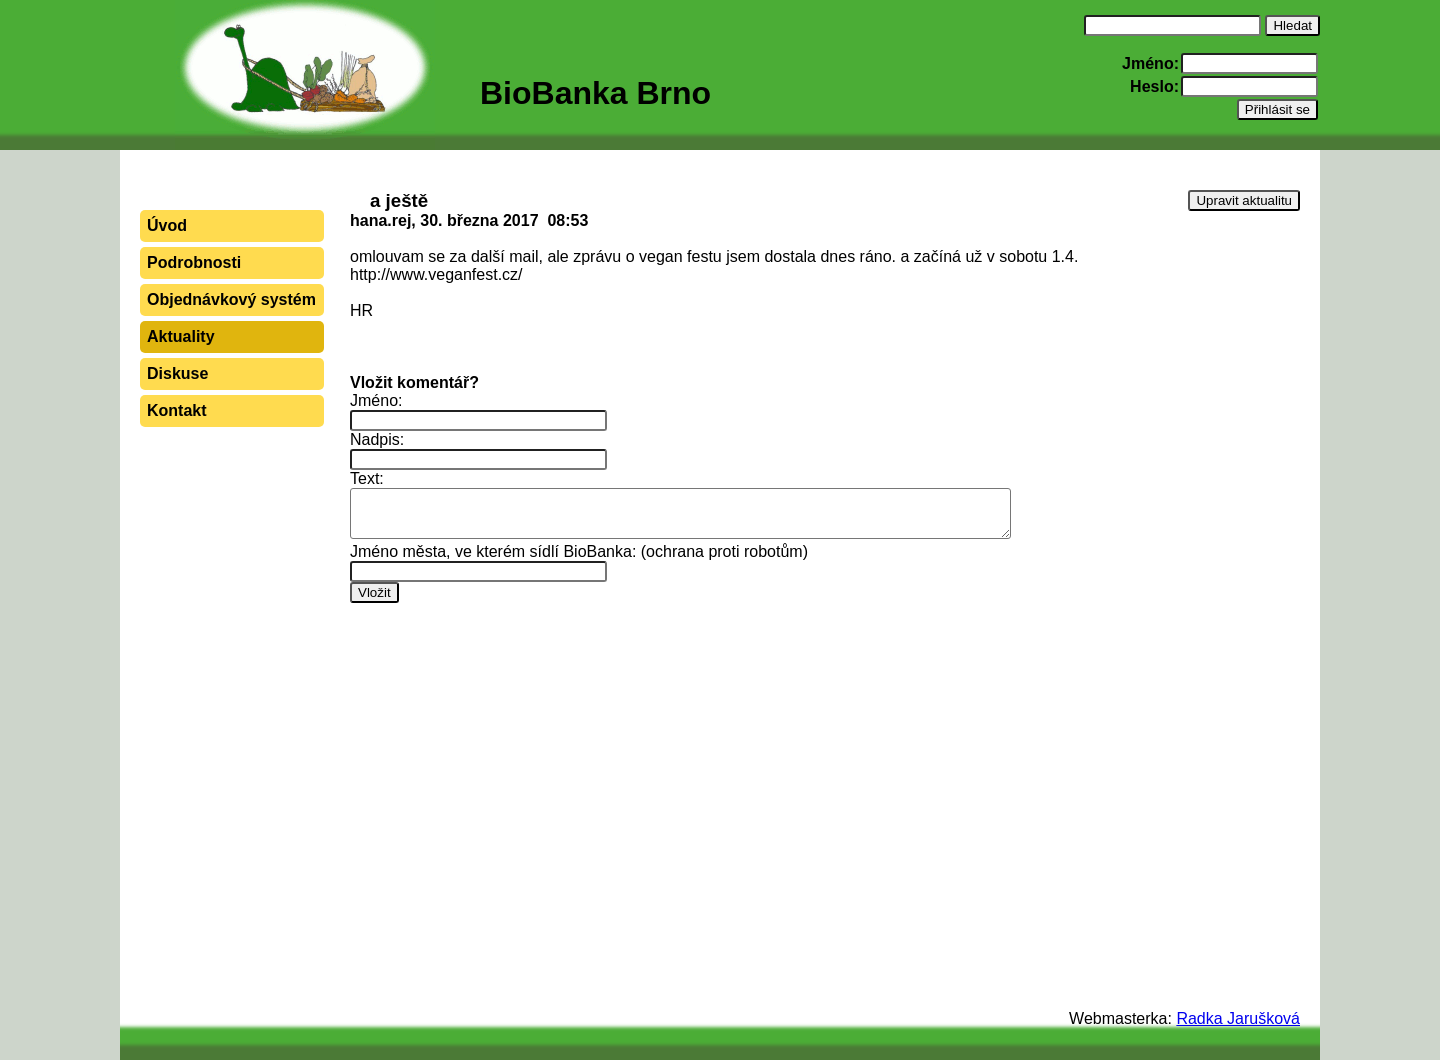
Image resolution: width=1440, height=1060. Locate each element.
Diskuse (177, 373)
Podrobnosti (194, 262)
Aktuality (181, 336)
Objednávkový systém (231, 299)
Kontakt (177, 410)
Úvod (167, 225)
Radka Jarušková (1238, 1018)
